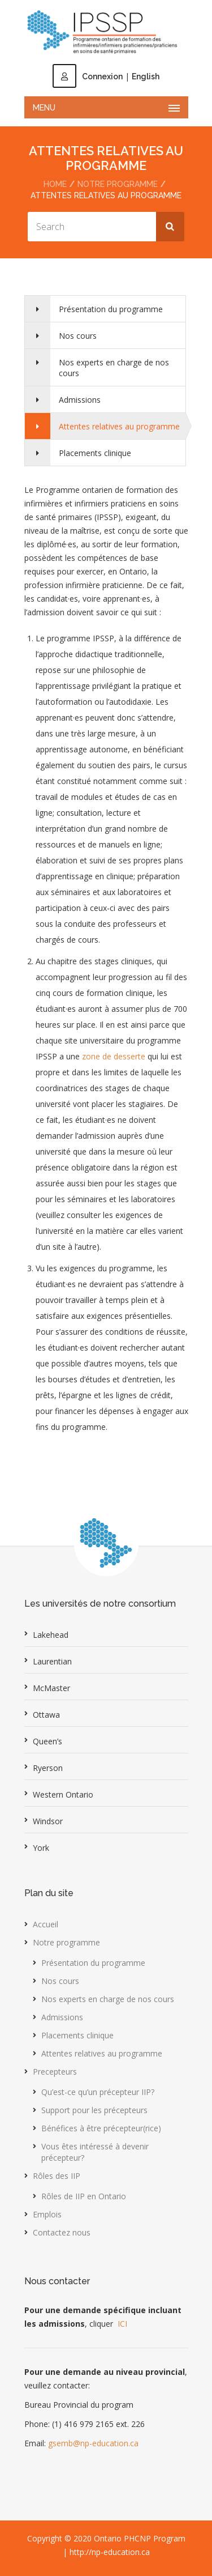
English (145, 76)
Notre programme (117, 184)
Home (55, 184)
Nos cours (78, 335)
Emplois (47, 2214)
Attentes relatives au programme (119, 426)
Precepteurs (55, 2071)
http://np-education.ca (110, 2552)
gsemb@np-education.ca (93, 2443)
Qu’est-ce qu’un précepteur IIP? (97, 2092)
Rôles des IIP (56, 2175)
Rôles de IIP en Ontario (83, 2196)
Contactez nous (61, 2232)
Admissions (80, 399)
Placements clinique (95, 453)
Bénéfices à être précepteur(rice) (101, 2128)
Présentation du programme (111, 309)
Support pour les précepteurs (94, 2110)
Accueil (45, 1924)
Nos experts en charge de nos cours (114, 367)
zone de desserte (113, 1056)
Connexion (88, 76)
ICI (122, 2323)
